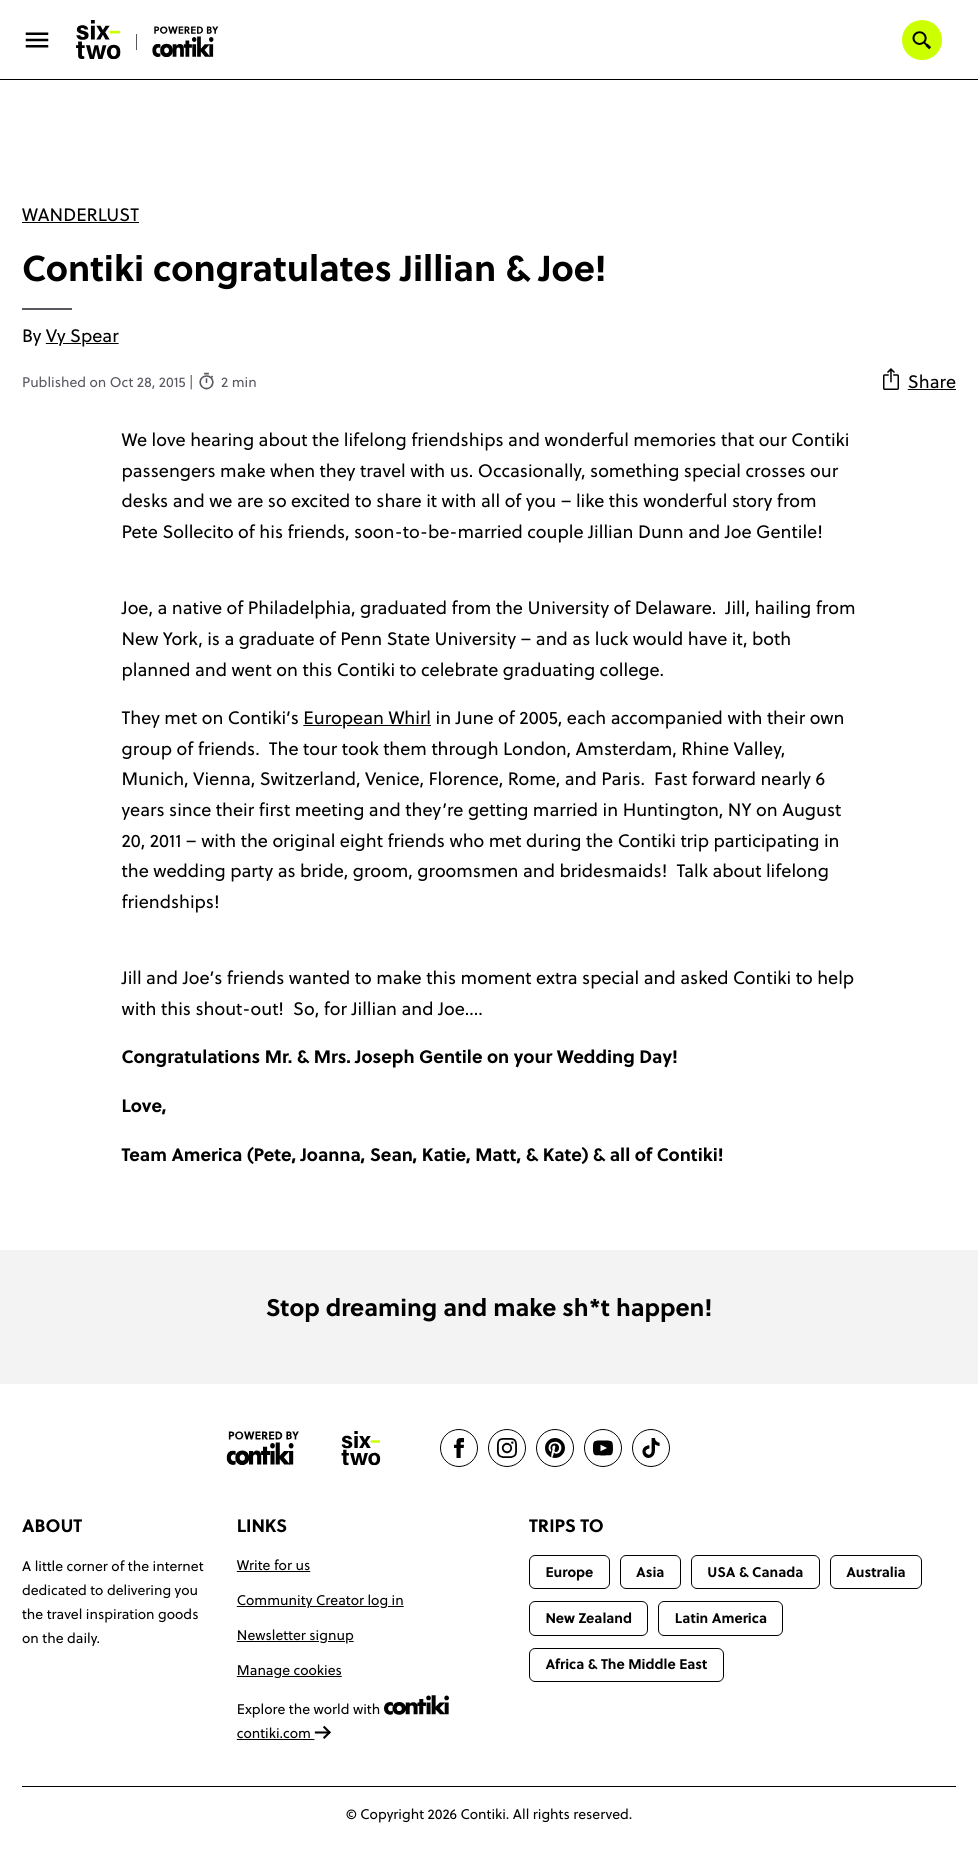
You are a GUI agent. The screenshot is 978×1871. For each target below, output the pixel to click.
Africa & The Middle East (626, 1664)
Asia (650, 1572)
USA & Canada (755, 1572)
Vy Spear (82, 335)
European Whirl (367, 717)
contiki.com (285, 1733)
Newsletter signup (295, 1635)
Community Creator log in (320, 1600)
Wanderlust (80, 214)
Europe (569, 1572)
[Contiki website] (263, 1448)
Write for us (273, 1565)
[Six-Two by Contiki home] (99, 40)
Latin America (721, 1618)
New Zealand (588, 1618)
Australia (876, 1572)
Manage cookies (289, 1670)
